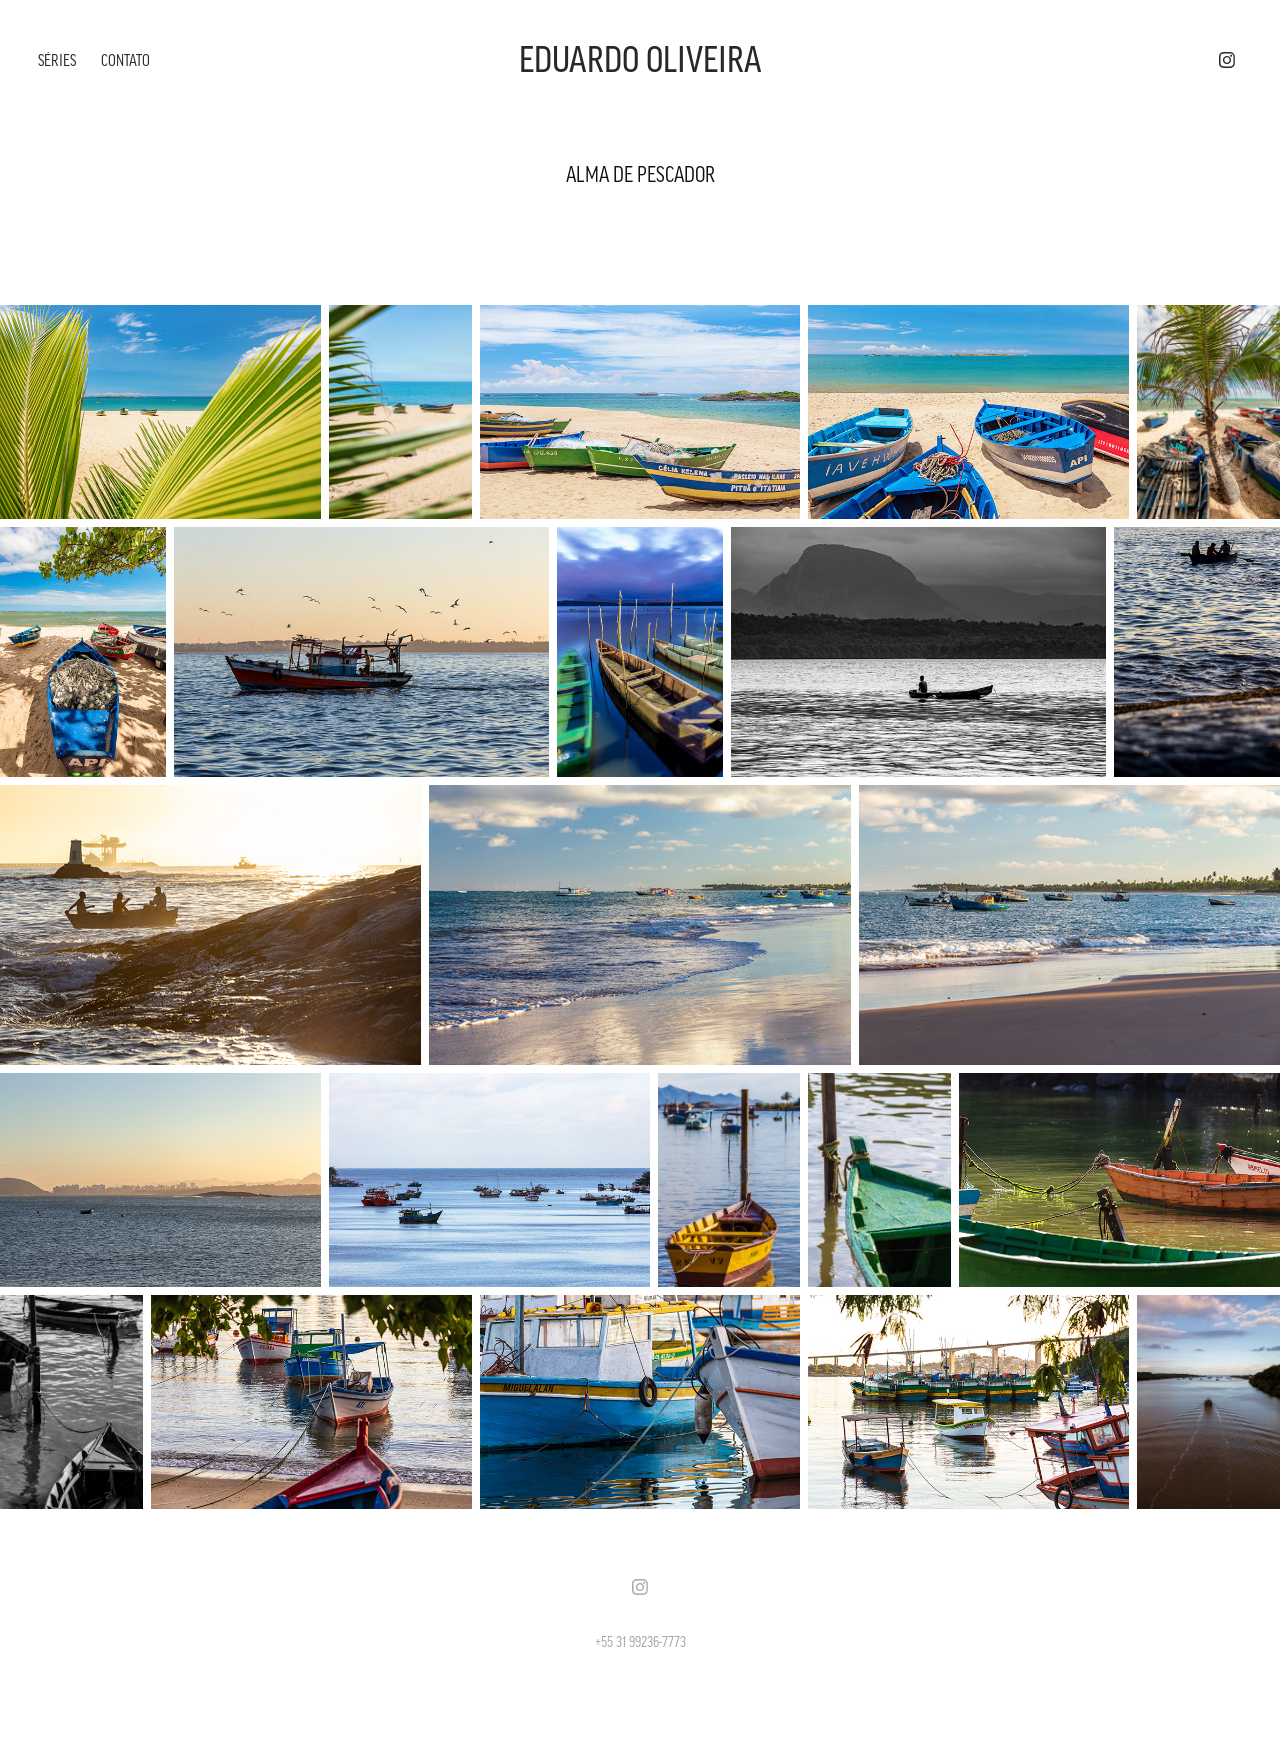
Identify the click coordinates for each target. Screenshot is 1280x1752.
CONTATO (125, 60)
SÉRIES (57, 60)
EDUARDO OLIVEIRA (640, 60)
